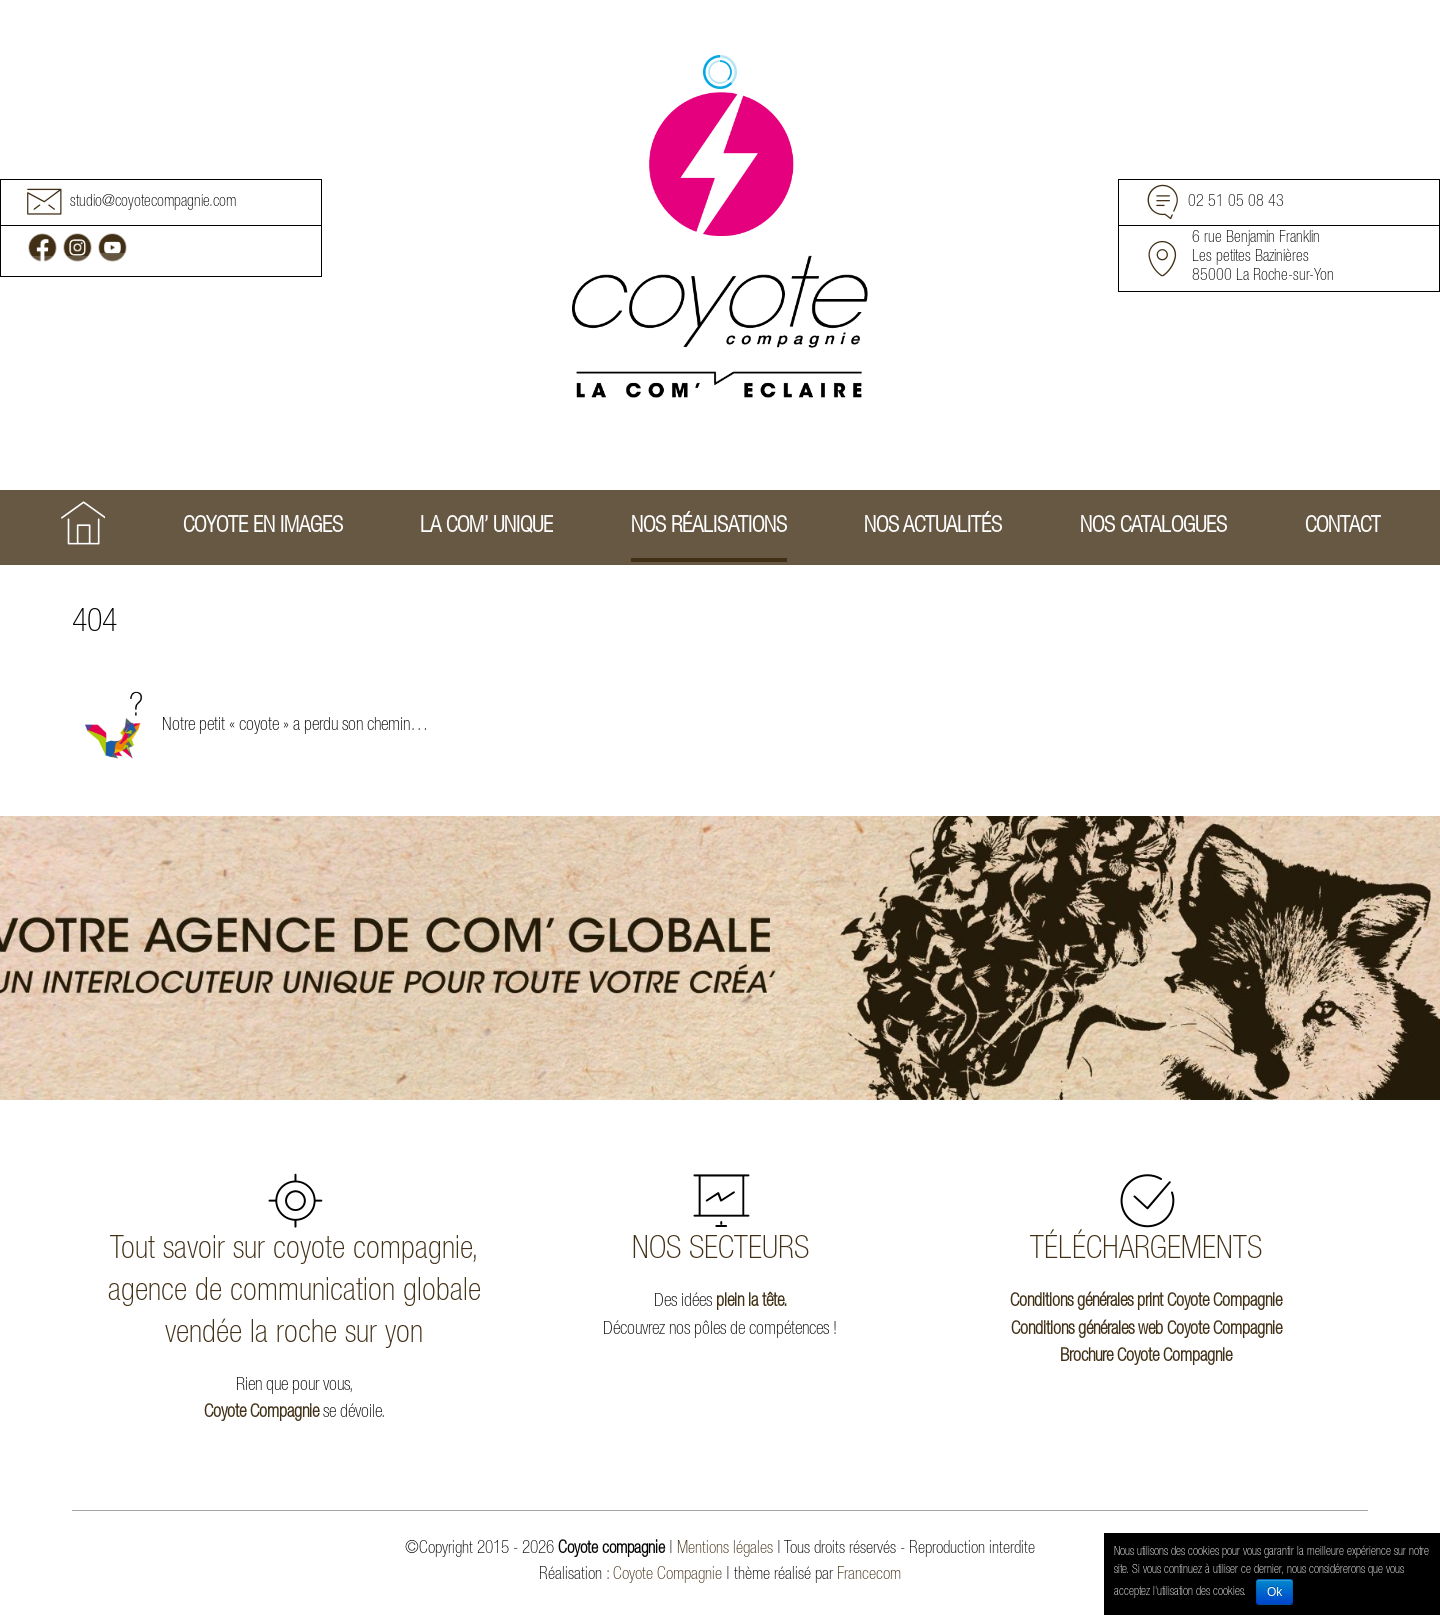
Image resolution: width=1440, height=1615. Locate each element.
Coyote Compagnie (261, 1413)
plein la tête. (751, 1302)
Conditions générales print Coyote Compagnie (1146, 1302)
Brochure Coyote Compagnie (1146, 1357)
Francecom (869, 1575)
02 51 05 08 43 (1236, 204)
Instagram (77, 247)
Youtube (112, 247)
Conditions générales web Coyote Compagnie (1146, 1330)
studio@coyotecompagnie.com (153, 204)
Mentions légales (725, 1549)
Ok (1274, 1592)
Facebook (42, 247)
